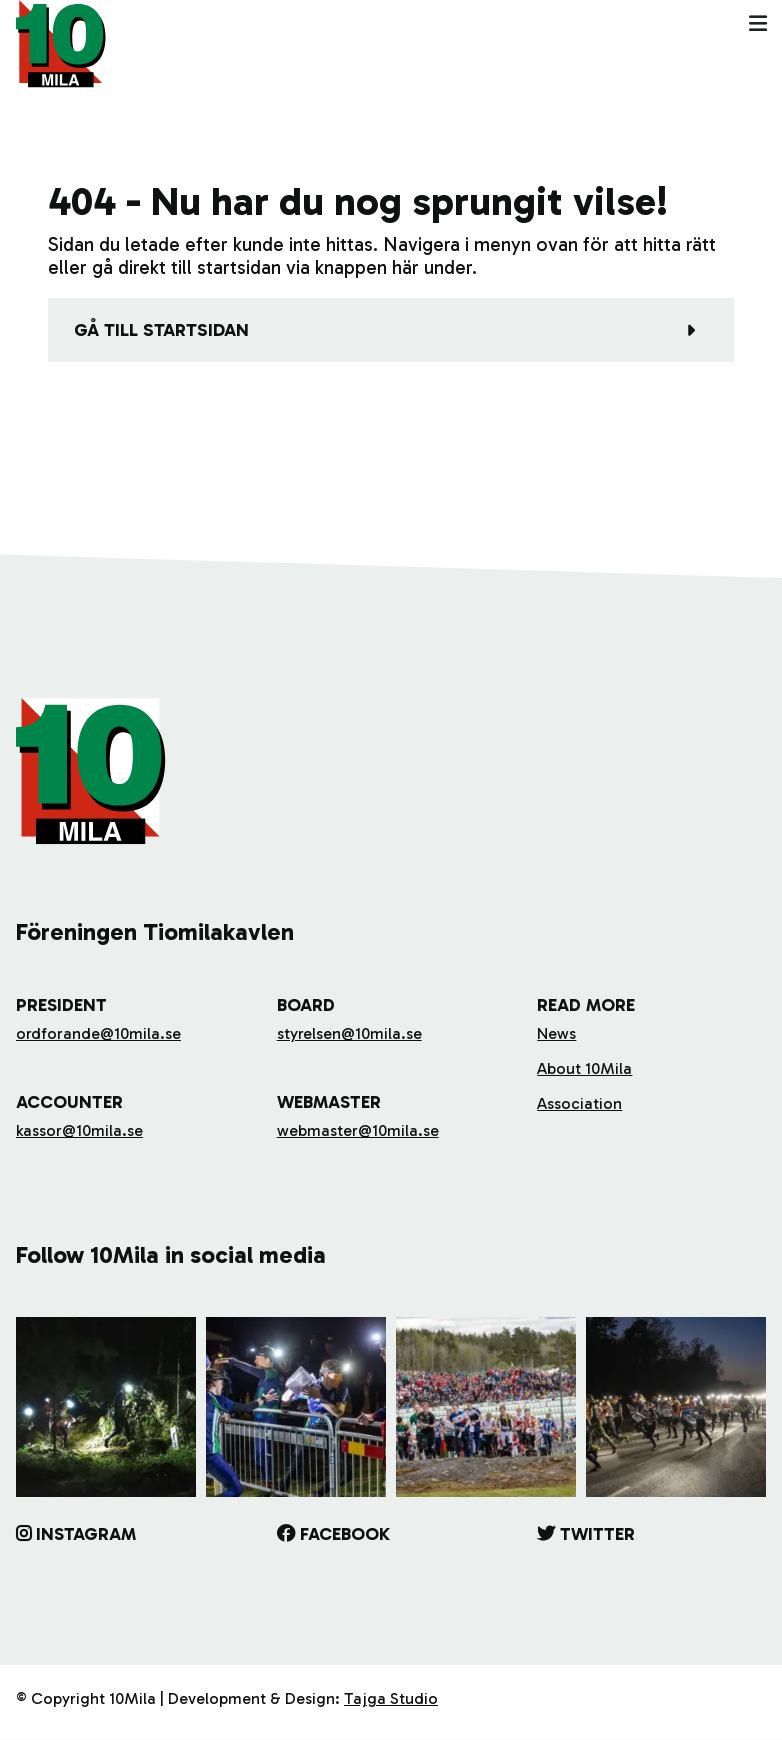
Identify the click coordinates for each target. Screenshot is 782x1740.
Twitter (597, 1534)
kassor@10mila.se (79, 1130)
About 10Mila (584, 1068)
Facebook (345, 1534)
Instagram (86, 1534)
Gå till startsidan (161, 330)
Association (579, 1103)
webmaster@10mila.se (358, 1130)
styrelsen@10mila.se (349, 1033)
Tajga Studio (391, 1698)
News (556, 1033)
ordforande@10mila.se (98, 1033)
